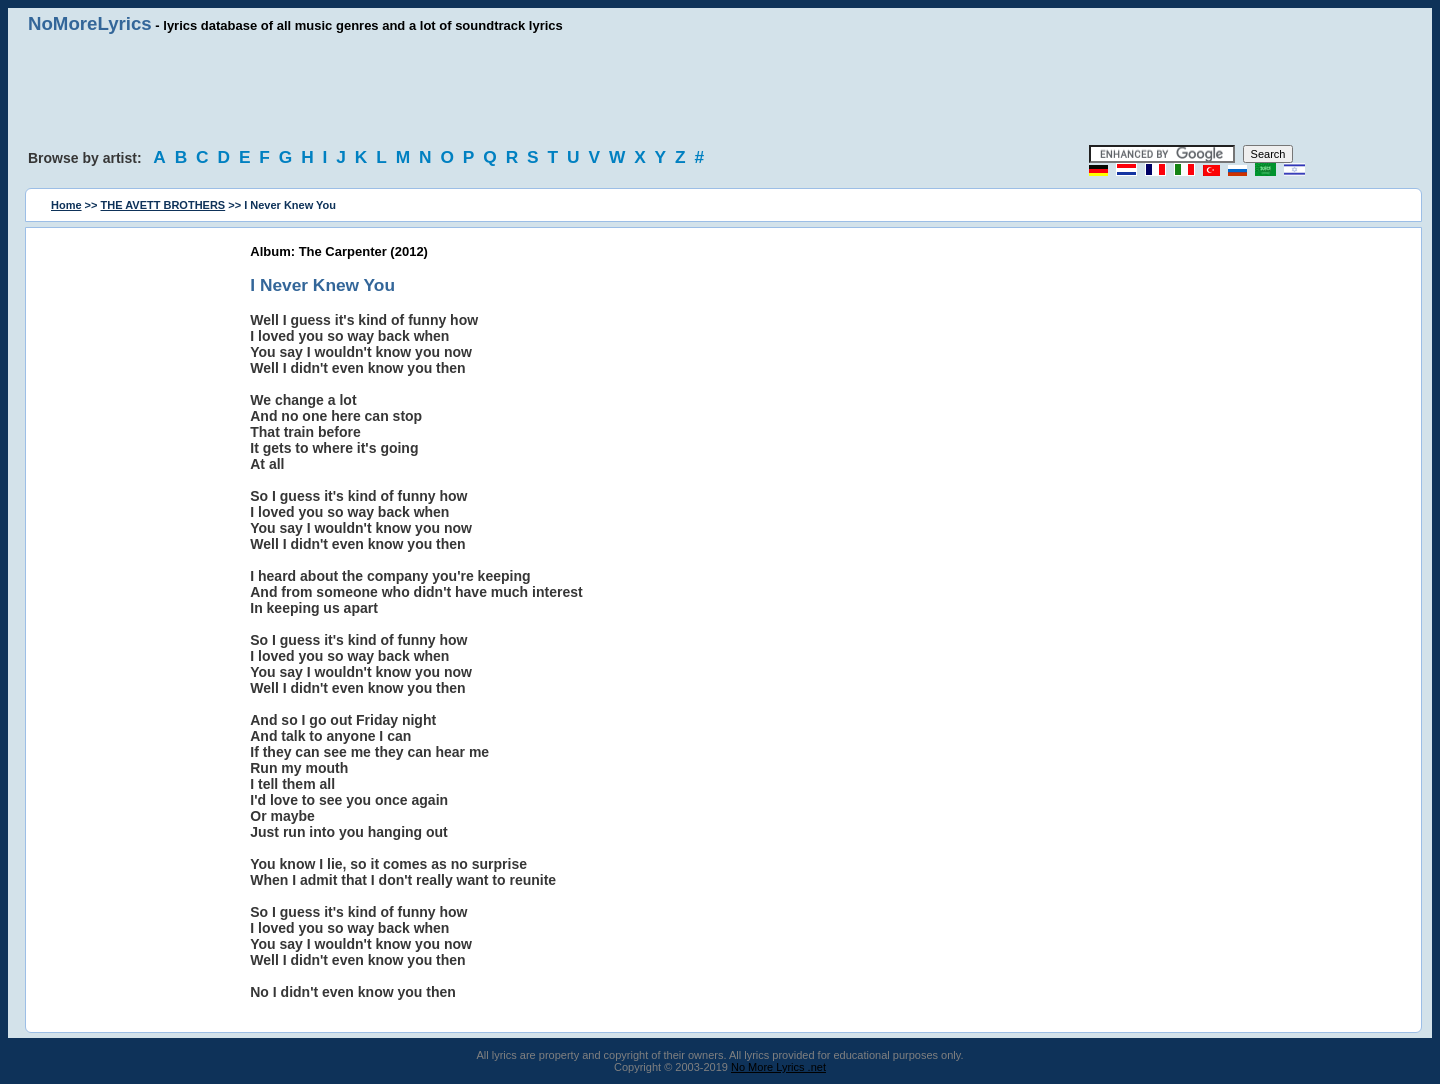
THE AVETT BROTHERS (163, 205)
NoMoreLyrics (90, 23)
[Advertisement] (720, 90)
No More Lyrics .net (778, 1067)
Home (66, 205)
